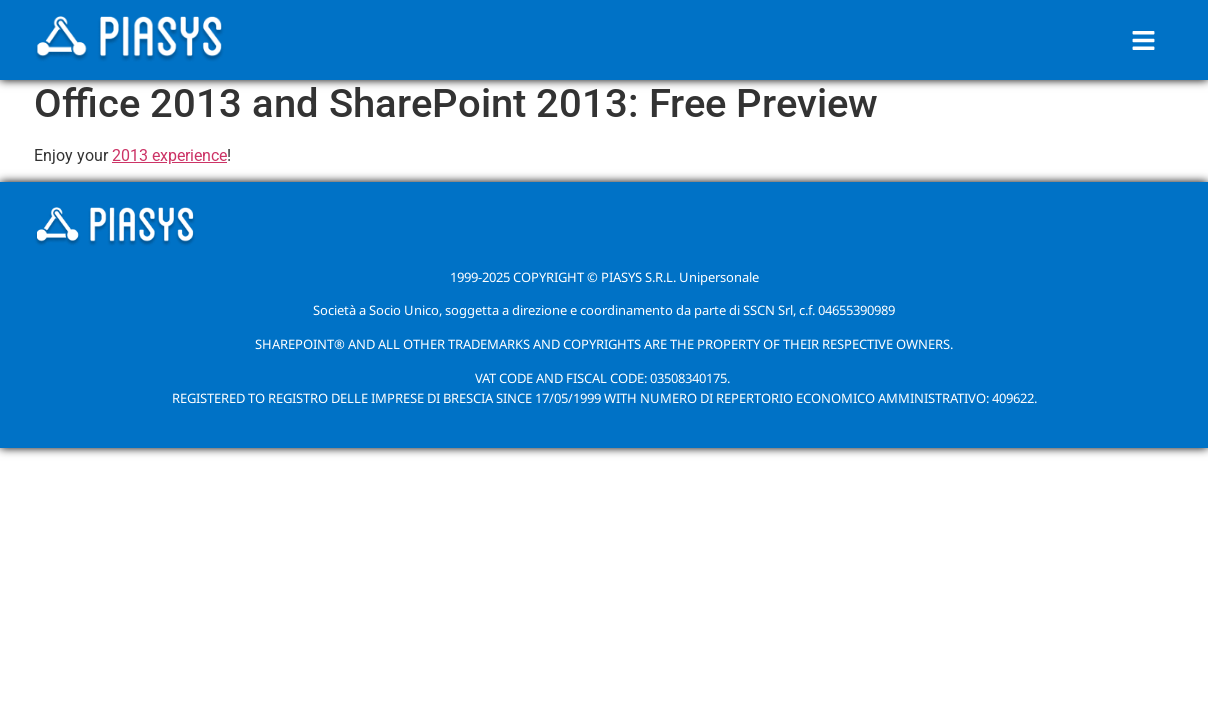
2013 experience (169, 155)
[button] (1144, 40)
